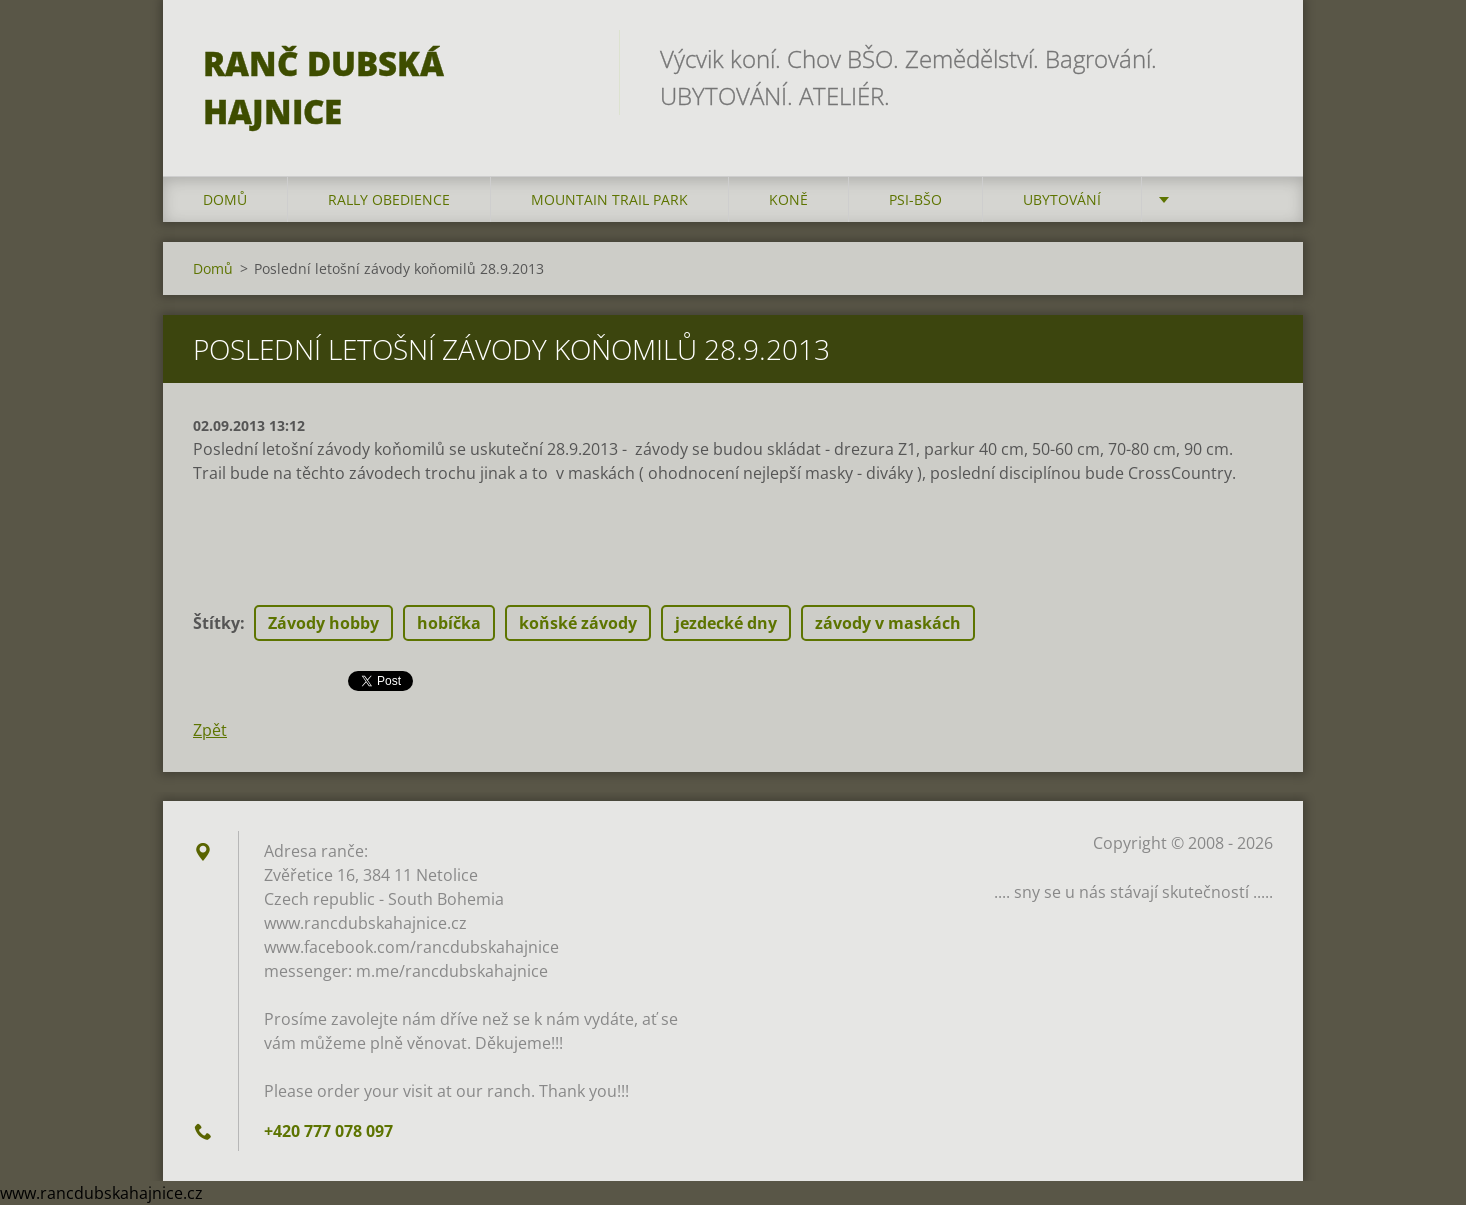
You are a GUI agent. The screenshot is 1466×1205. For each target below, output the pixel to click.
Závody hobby (323, 623)
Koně (788, 199)
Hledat (1251, 58)
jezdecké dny (726, 623)
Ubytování (1062, 199)
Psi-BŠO (915, 199)
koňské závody (578, 623)
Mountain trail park (609, 199)
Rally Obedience (389, 199)
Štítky (216, 623)
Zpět (210, 730)
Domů (225, 199)
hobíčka (449, 623)
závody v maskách (888, 623)
